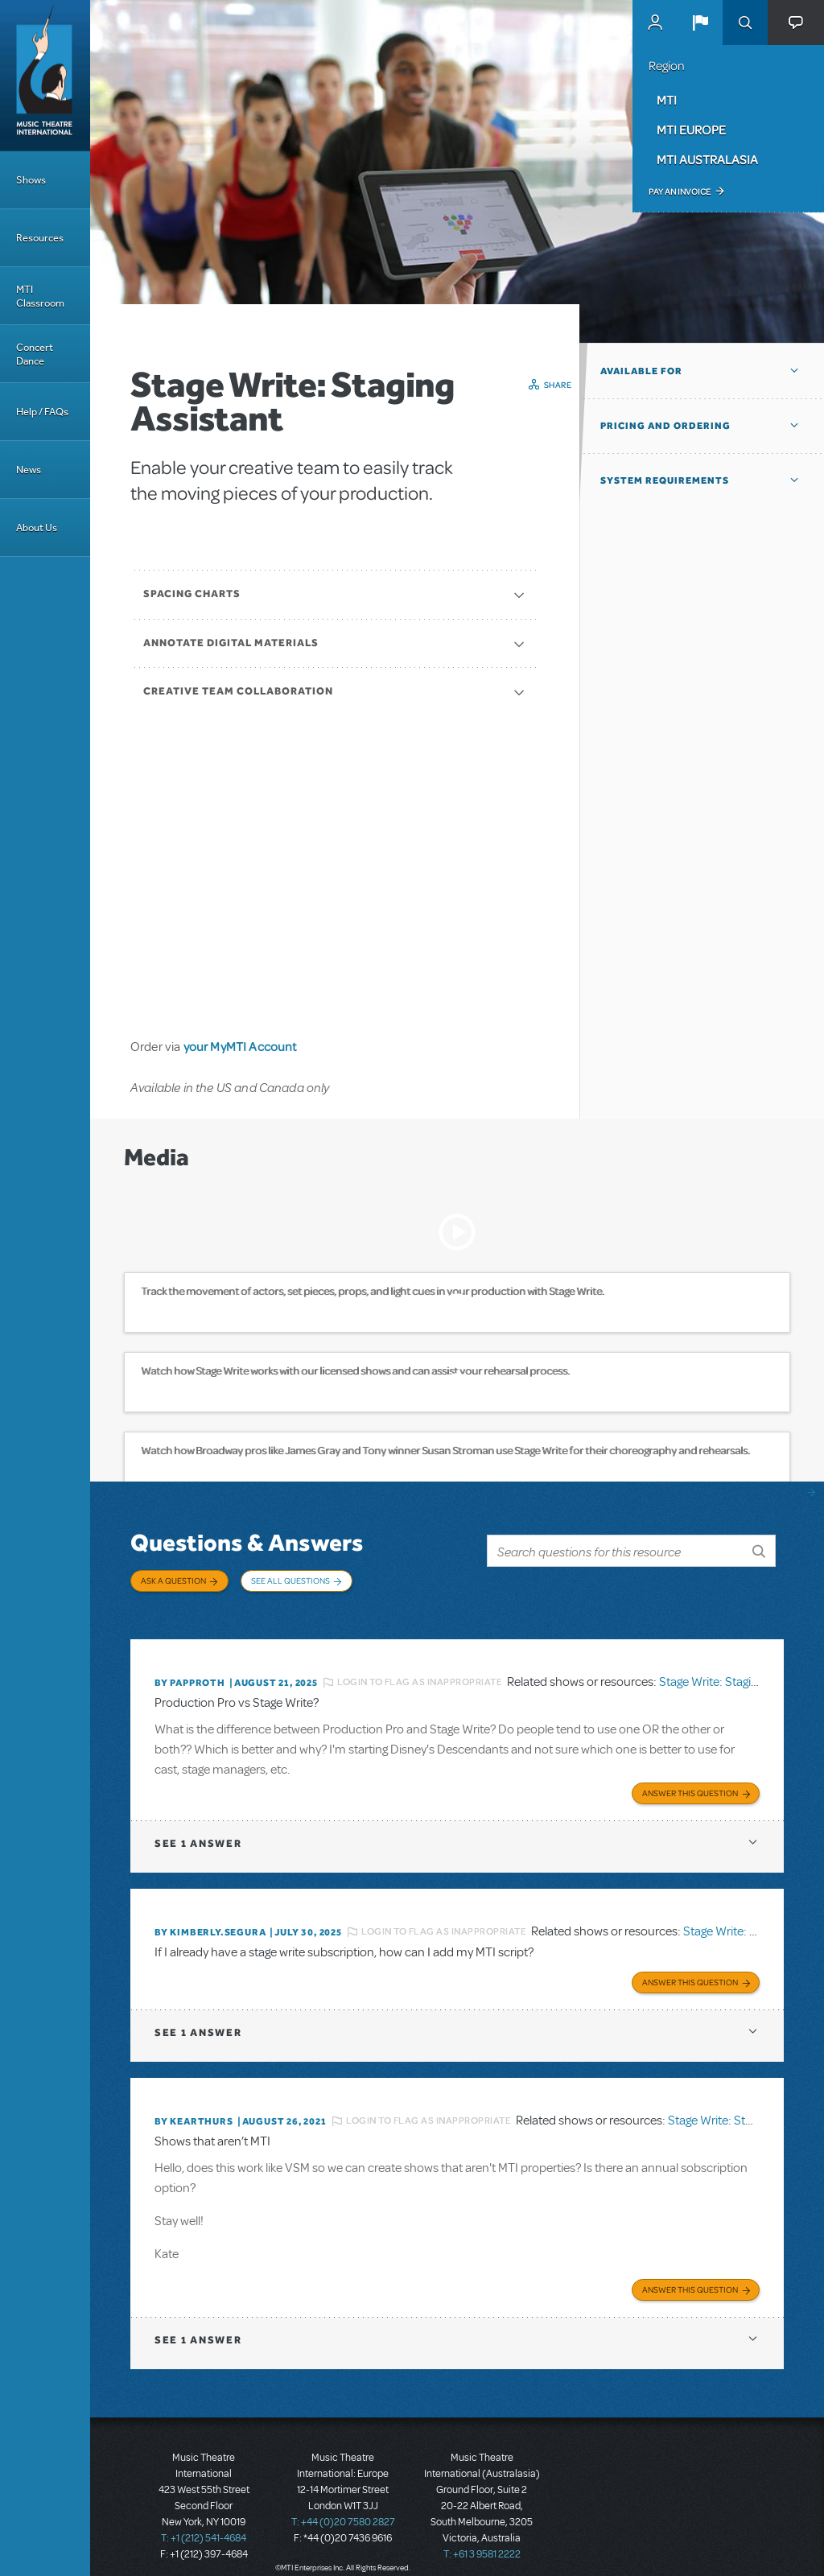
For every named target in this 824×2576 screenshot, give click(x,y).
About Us (36, 527)
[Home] (45, 75)
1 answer (197, 1829)
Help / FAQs (42, 411)
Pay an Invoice (680, 191)
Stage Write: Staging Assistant (737, 1671)
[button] (700, 22)
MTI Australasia (707, 159)
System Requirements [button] (664, 480)
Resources (40, 238)
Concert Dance (34, 354)
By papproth (189, 1670)
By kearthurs (193, 2104)
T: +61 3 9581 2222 (482, 2535)
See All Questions (290, 1580)
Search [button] (745, 22)
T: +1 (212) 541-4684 (203, 2519)
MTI (667, 100)
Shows (31, 180)
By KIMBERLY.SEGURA (210, 1917)
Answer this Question (690, 1778)
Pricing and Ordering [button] (665, 425)
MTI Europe (691, 130)
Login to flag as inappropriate (419, 1670)
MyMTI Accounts (655, 22)
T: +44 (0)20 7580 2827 (343, 2503)
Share (558, 384)
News (28, 469)
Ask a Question (173, 1580)
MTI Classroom (40, 296)
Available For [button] (641, 371)
